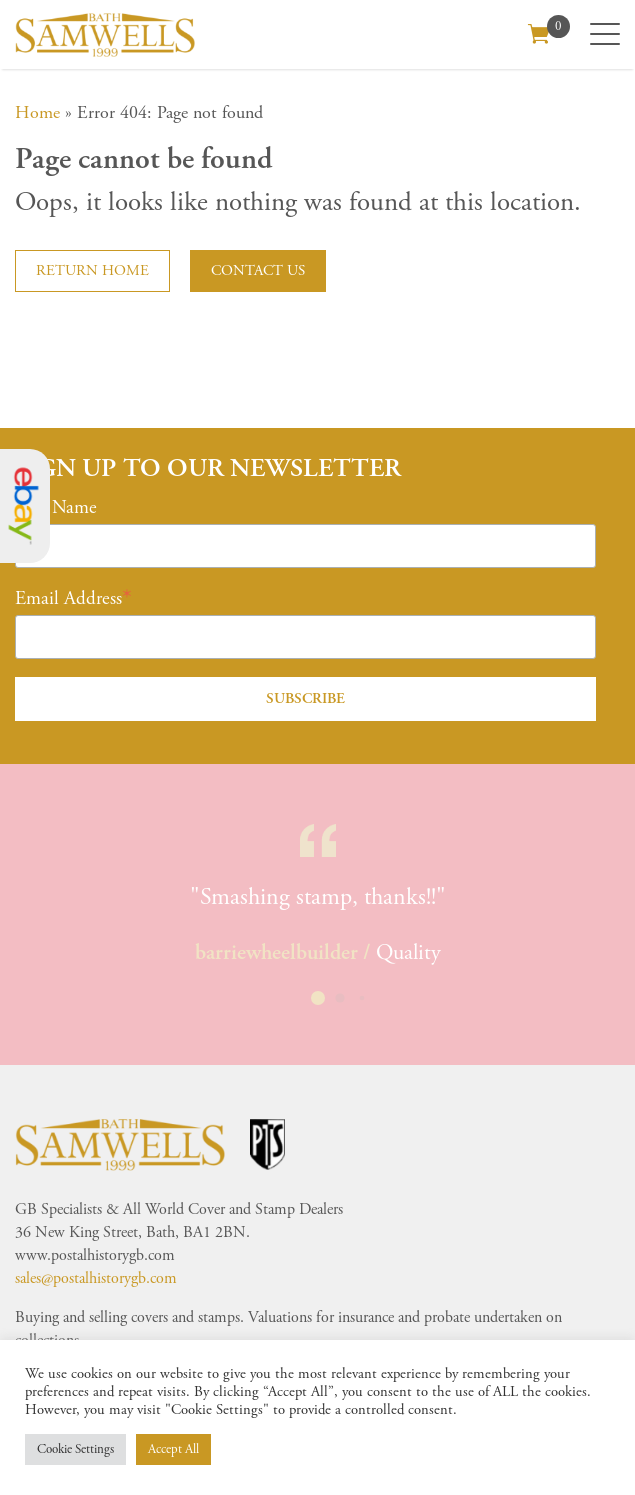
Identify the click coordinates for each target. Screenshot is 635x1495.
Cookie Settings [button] (75, 1449)
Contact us (258, 270)
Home (37, 112)
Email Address (68, 599)
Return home (92, 270)
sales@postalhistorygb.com (96, 1278)
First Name (56, 508)
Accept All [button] (173, 1449)
